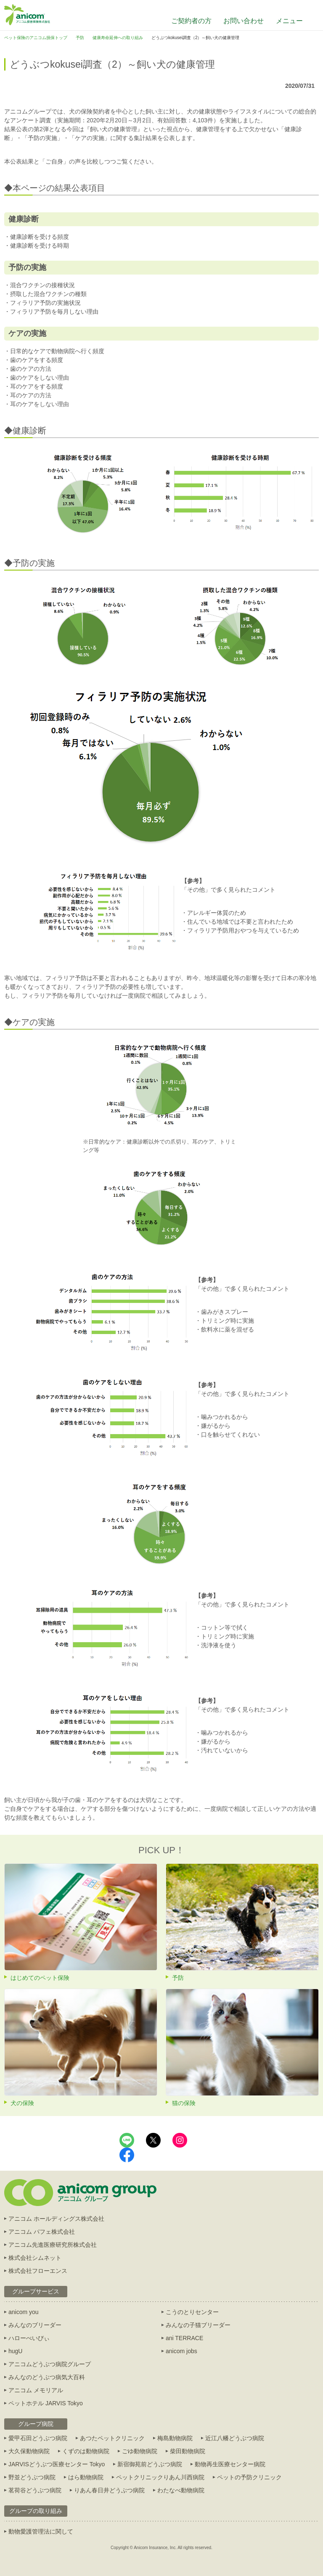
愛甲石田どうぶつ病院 (37, 2438)
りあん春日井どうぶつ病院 (109, 2490)
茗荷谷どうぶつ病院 (34, 2490)
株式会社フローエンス (37, 2270)
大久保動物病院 (29, 2451)
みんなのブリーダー (34, 2325)
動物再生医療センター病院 (230, 2464)
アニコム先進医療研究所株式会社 (52, 2244)
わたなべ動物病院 (180, 2490)
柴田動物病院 (187, 2451)
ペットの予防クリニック (249, 2477)
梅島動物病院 (175, 2438)
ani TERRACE (184, 2338)
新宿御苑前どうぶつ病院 (149, 2464)
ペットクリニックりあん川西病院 (160, 2477)
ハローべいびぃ (29, 2338)
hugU (15, 2351)
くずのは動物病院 (85, 2451)
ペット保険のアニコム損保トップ (35, 37)
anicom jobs (181, 2351)
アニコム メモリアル (35, 2390)
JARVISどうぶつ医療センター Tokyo (56, 2464)
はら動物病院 (85, 2477)
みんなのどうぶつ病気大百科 (46, 2377)
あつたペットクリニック (112, 2438)
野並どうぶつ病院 (32, 2477)
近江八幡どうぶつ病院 (234, 2438)
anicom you (23, 2312)
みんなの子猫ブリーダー (198, 2325)
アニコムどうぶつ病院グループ (49, 2364)
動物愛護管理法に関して (40, 2531)
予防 (80, 37)
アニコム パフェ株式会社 (41, 2231)
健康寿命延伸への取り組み (118, 37)
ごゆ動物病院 (139, 2451)
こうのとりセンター (192, 2312)
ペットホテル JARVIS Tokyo (45, 2403)
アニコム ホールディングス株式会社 (56, 2218)
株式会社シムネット (34, 2257)
